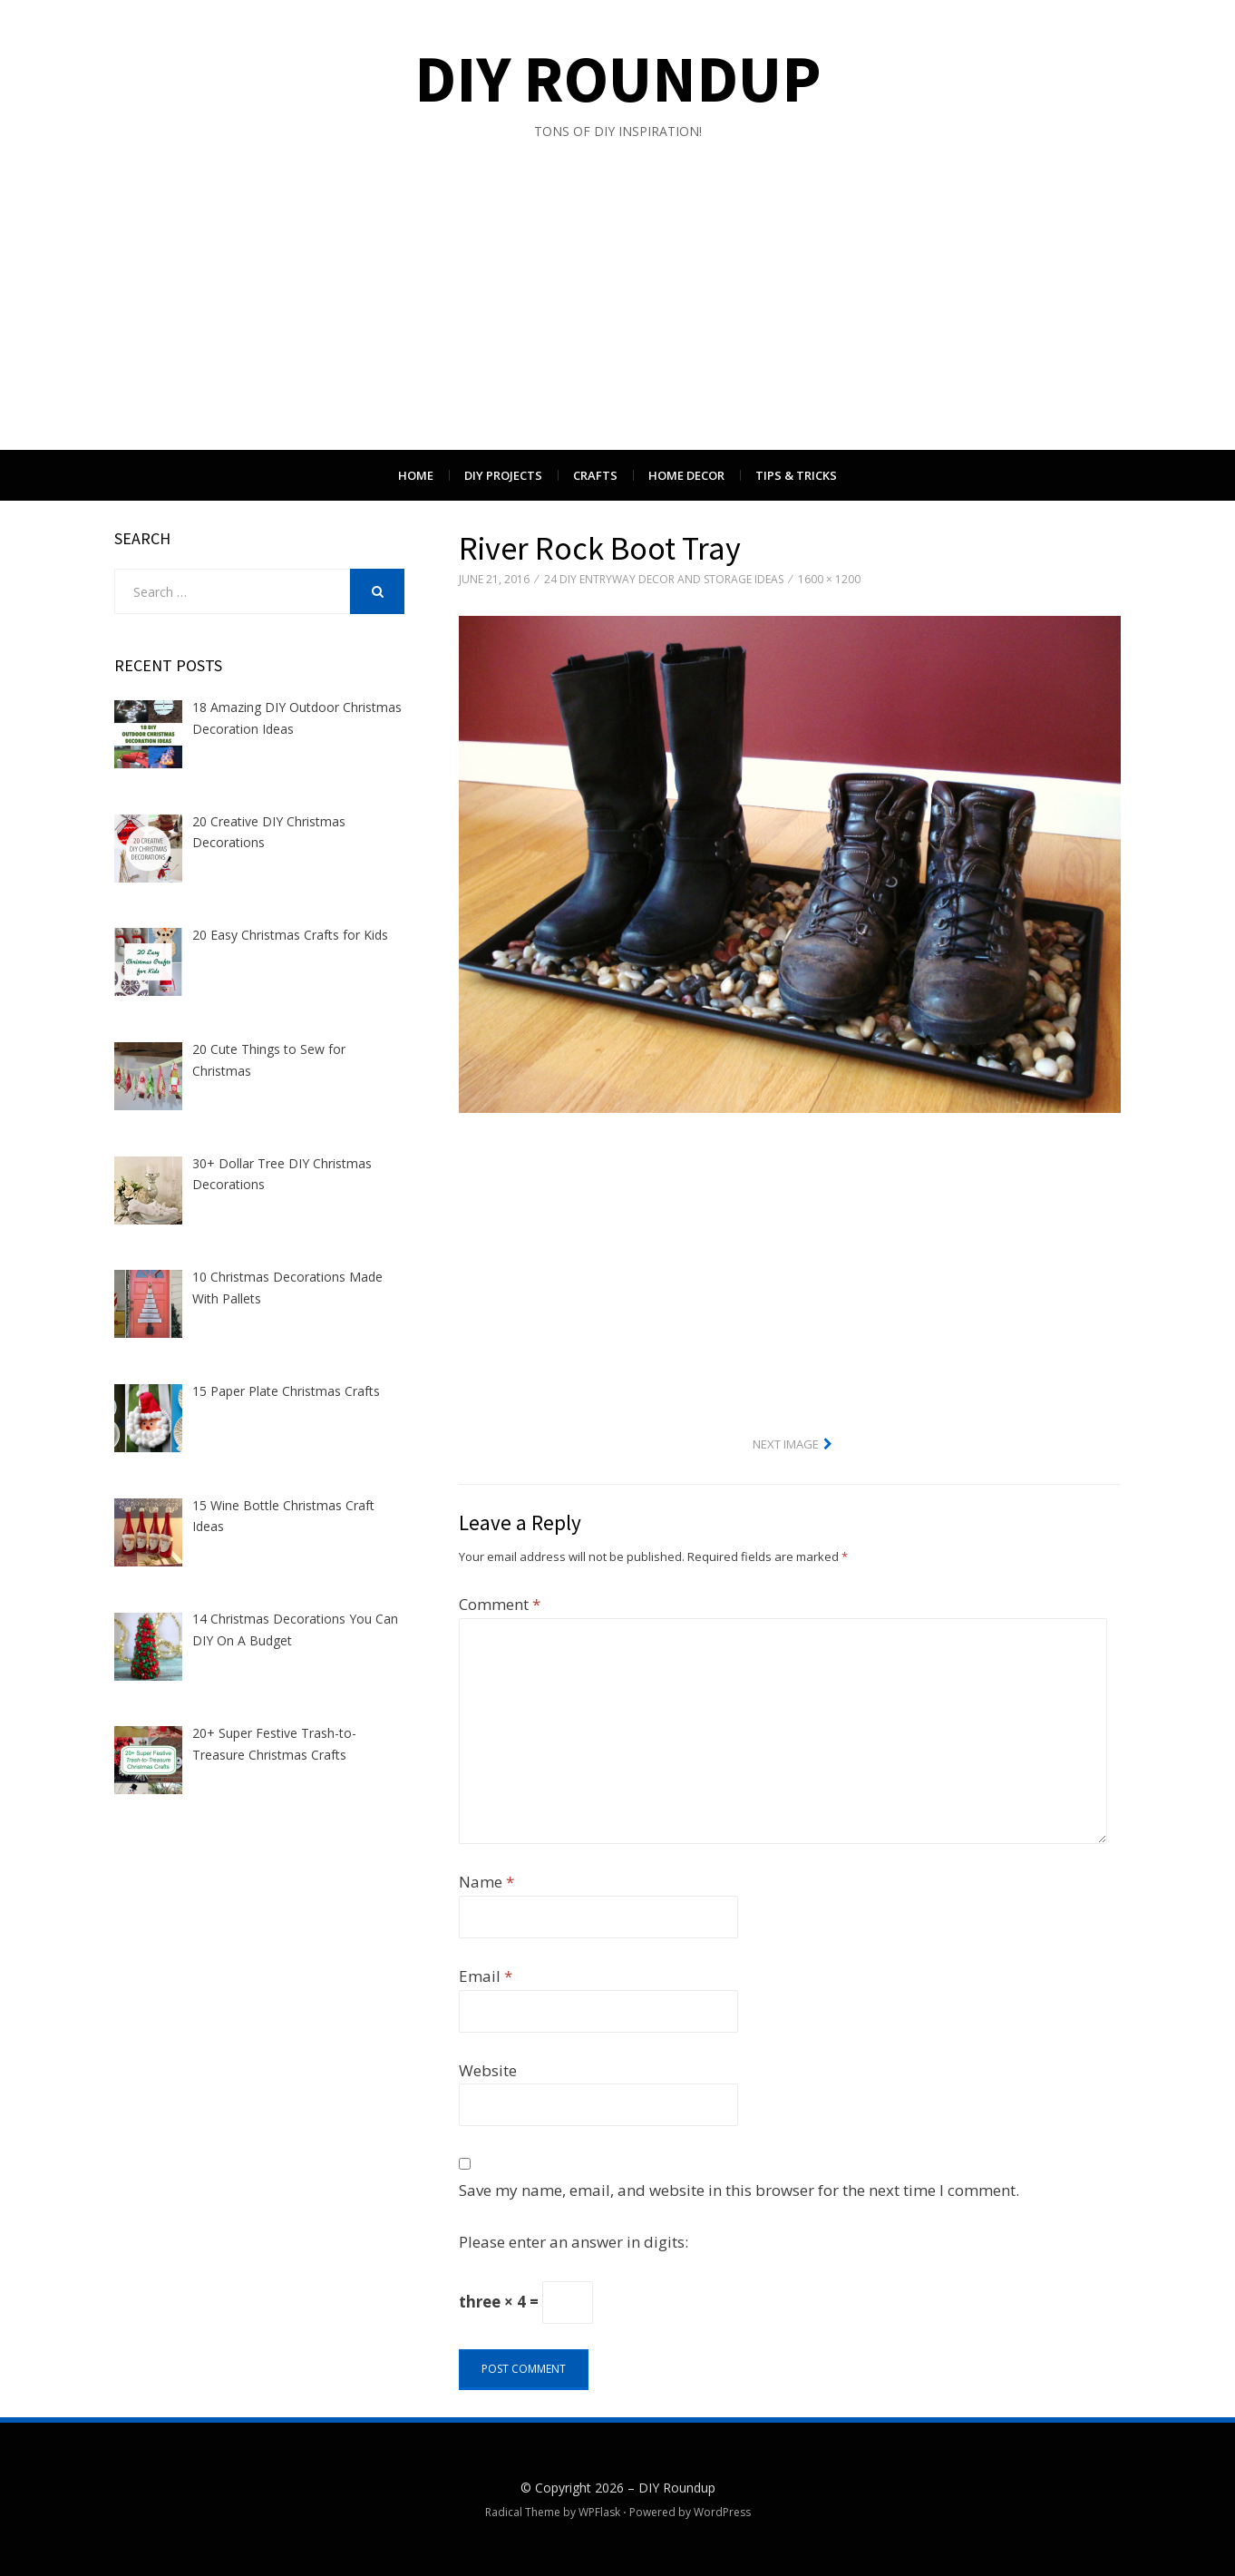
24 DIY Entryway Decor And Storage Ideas (663, 579)
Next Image (786, 1444)
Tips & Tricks (796, 475)
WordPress (722, 2512)
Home (415, 475)
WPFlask (599, 2512)
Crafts (595, 475)
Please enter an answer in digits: (573, 2241)
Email (485, 1976)
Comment (499, 1604)
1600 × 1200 (829, 579)
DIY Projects (503, 475)
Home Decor (686, 475)
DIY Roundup (618, 78)
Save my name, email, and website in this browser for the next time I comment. (739, 2190)
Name (486, 1881)
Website (488, 2070)
